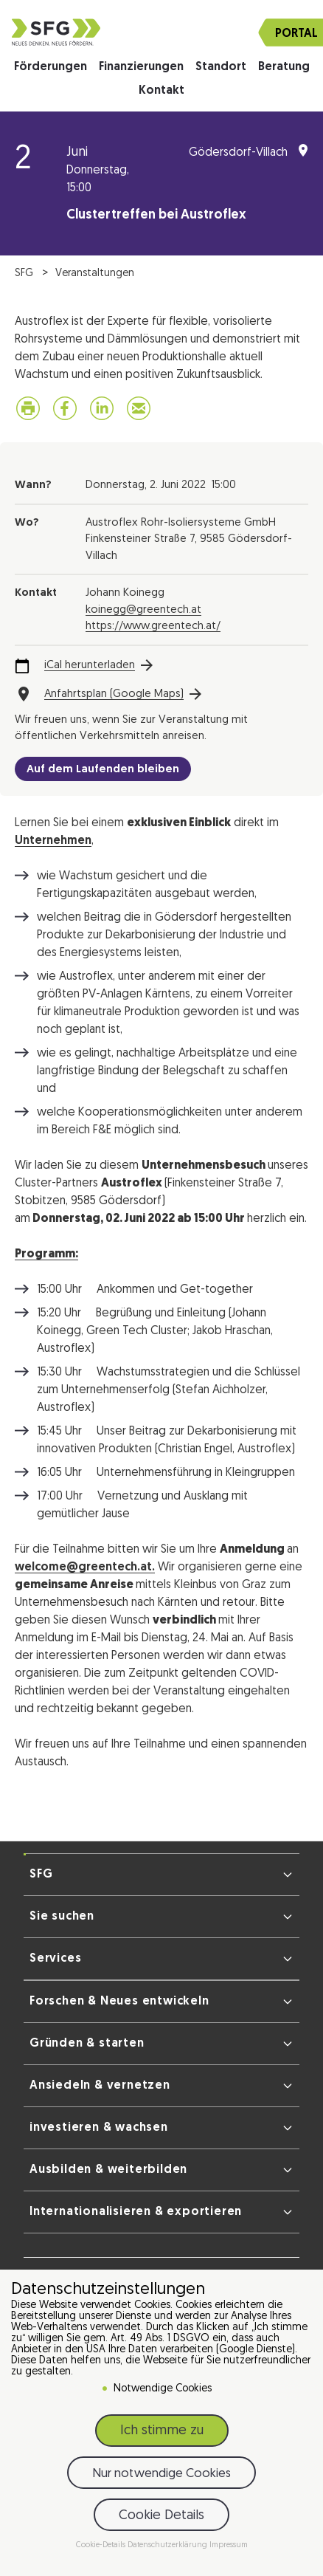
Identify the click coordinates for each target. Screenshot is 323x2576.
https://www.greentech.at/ (153, 626)
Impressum (228, 2545)
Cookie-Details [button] (102, 2545)
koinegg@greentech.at (143, 610)
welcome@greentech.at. (85, 1567)
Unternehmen (53, 841)
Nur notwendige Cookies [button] (161, 2473)
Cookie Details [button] (161, 2516)
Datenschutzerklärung (168, 2545)
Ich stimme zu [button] (162, 2431)
